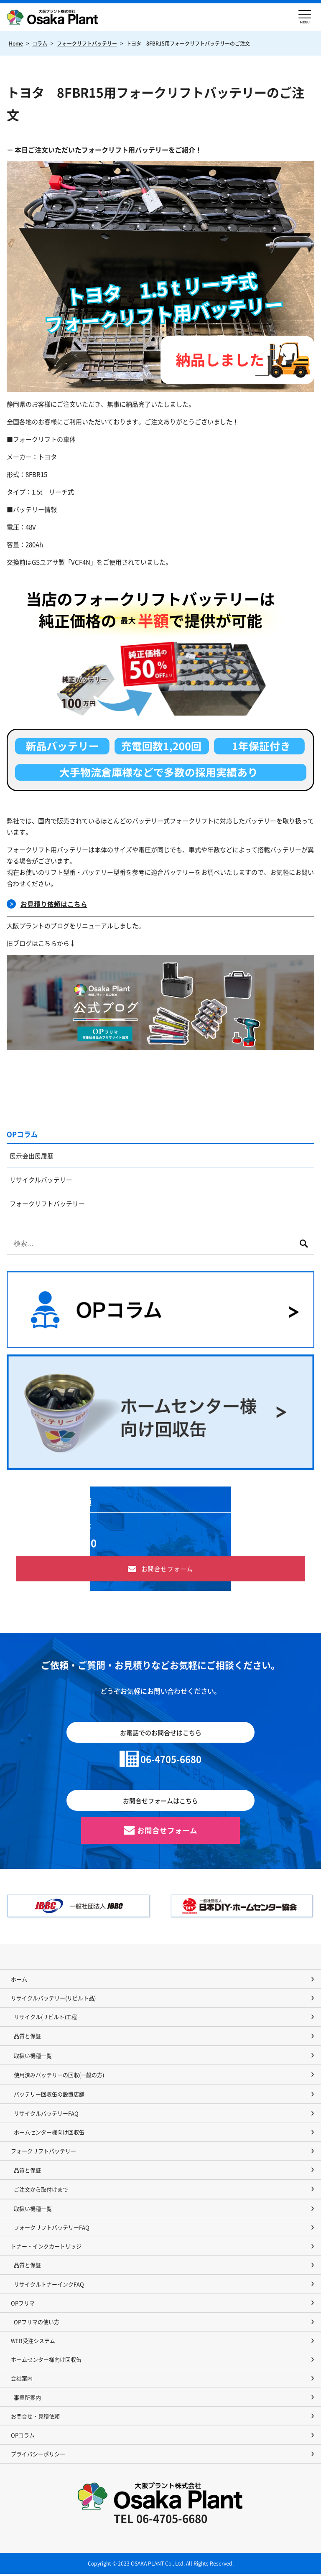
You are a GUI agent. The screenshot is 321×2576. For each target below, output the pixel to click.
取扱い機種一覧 (33, 2057)
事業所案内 (27, 2399)
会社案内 (22, 2380)
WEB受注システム (33, 2342)
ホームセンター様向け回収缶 (49, 2134)
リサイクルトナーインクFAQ (49, 2286)
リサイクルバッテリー (41, 1180)
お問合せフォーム (167, 1570)
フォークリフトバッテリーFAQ (51, 2229)
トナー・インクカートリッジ (46, 2248)
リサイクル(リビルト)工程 (45, 2018)
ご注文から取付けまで (41, 2191)
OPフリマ (23, 2305)
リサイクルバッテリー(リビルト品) (53, 1999)
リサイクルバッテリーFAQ (46, 2115)
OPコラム (22, 1134)
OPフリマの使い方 (36, 2323)
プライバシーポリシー (38, 2455)
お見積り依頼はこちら (54, 904)
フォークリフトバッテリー (47, 1205)
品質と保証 (27, 2038)
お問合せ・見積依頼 (35, 2418)
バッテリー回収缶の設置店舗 (49, 2096)
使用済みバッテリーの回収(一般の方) (59, 2076)
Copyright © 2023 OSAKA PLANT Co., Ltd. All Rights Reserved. (161, 2565)
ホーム (19, 1981)
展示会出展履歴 (32, 1156)
